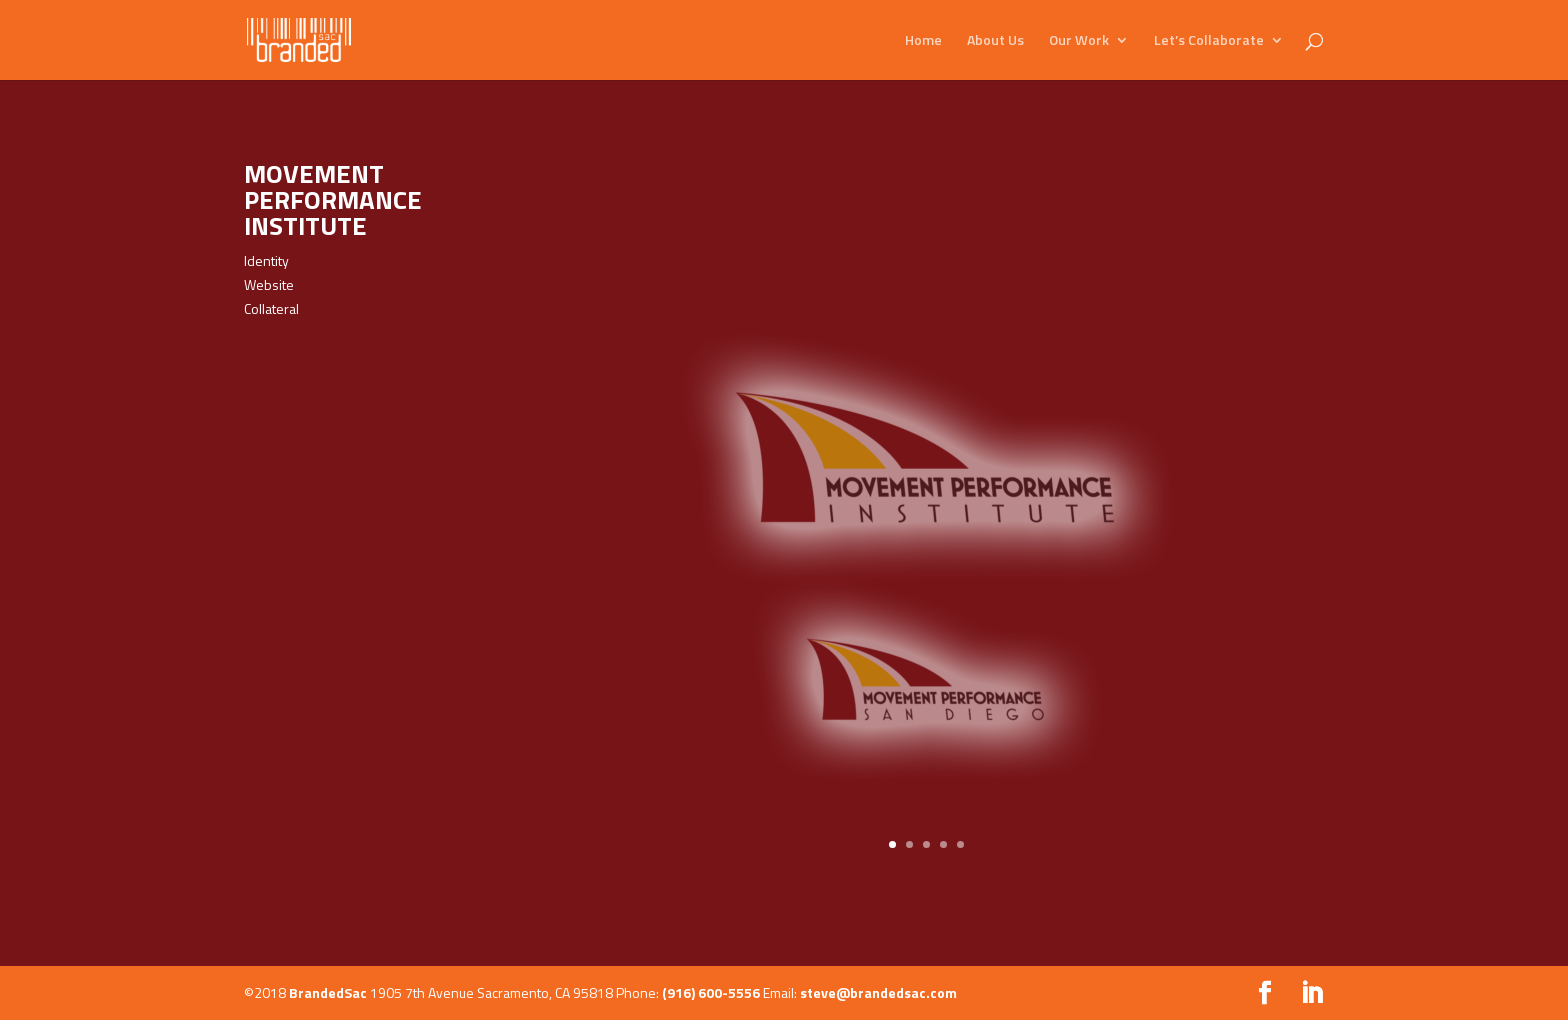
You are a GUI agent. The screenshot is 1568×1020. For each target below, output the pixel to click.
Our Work (1079, 41)
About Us (995, 41)
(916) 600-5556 (711, 992)
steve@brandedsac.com (878, 992)
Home (923, 41)
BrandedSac (328, 992)
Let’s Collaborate (1209, 41)
